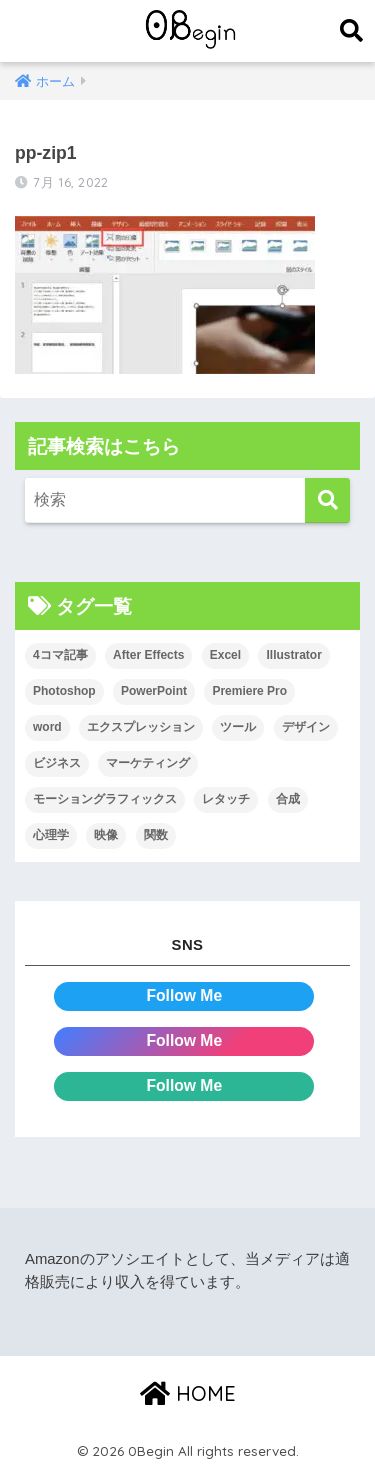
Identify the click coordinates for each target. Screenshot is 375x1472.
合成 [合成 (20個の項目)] (288, 799)
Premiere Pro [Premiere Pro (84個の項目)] (249, 691)
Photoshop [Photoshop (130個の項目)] (64, 691)
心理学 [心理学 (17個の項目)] (51, 835)
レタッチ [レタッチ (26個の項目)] (226, 799)
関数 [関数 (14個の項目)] (156, 835)
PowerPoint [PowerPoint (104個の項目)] (154, 691)
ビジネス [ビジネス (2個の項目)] (57, 763)
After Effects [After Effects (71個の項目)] (148, 655)
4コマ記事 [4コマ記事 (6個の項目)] (60, 655)
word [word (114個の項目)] (47, 727)
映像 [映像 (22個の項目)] (106, 835)
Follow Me (184, 995)
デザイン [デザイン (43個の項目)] (306, 727)
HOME (188, 1393)
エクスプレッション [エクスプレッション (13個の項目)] (141, 727)
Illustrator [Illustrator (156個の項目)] (293, 655)
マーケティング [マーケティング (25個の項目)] (148, 763)
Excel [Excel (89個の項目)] (225, 655)
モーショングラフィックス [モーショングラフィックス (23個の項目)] (105, 799)
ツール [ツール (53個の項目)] (238, 727)
